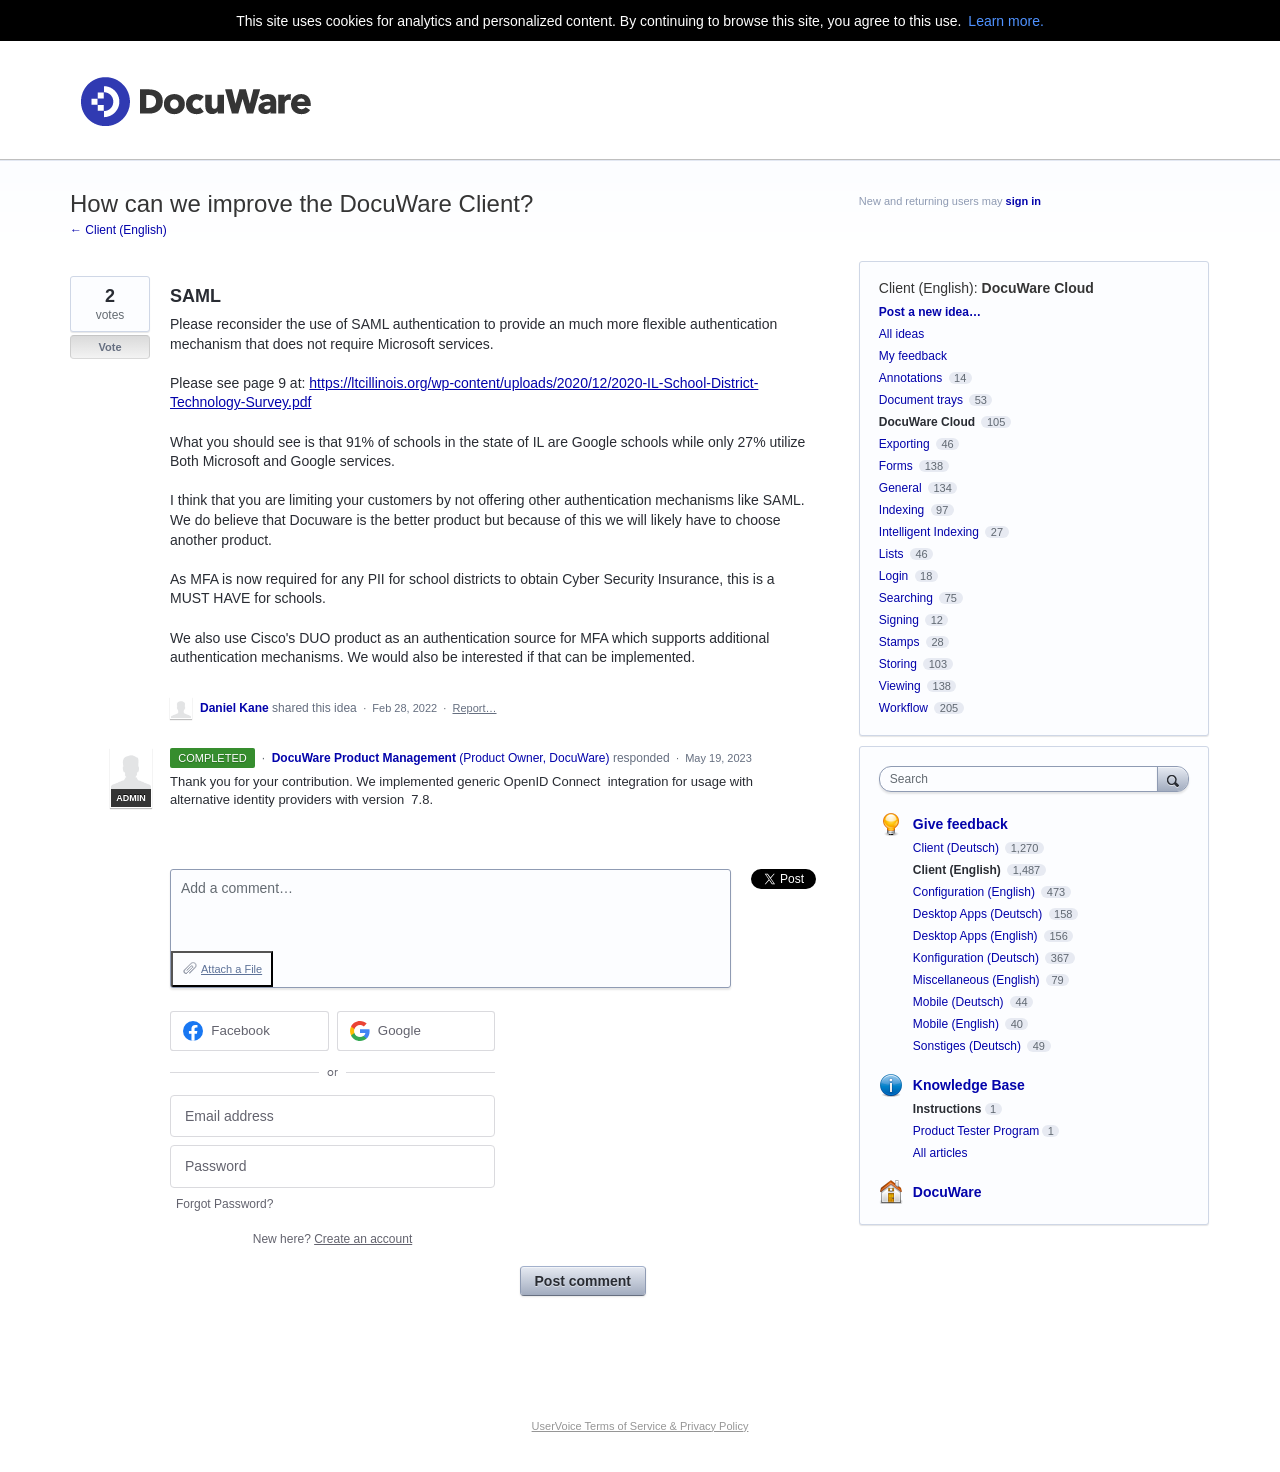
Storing (898, 664)
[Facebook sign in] (249, 1031)
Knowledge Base (969, 1085)
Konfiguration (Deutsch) (977, 958)
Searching (906, 598)
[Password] (332, 1166)
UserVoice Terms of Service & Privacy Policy (640, 1426)
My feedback (913, 356)
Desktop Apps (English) (977, 936)
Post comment (583, 1281)
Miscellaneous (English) (978, 980)
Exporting (904, 444)
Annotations (910, 378)
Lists (891, 554)
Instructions (947, 1109)
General (900, 488)
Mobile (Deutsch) (960, 1002)
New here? (332, 1239)
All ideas (901, 334)
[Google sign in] (416, 1031)
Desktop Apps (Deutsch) (979, 914)
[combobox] (1023, 779)
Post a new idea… (930, 312)
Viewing (900, 686)
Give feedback (960, 824)
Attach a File (231, 969)
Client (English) (926, 288)
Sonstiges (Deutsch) (968, 1046)
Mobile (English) (957, 1024)
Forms (896, 466)
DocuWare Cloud (1038, 288)
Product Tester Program (976, 1131)
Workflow (903, 708)
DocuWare (947, 1192)
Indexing (901, 510)
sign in (1023, 201)
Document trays (921, 400)
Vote (109, 347)
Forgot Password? (224, 1204)
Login (893, 576)
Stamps (899, 642)
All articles (940, 1153)
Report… (474, 708)
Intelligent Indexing (929, 532)
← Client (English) (118, 230)
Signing (899, 620)
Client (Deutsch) (957, 848)
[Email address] (332, 1116)
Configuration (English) (975, 892)
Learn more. (1005, 21)
